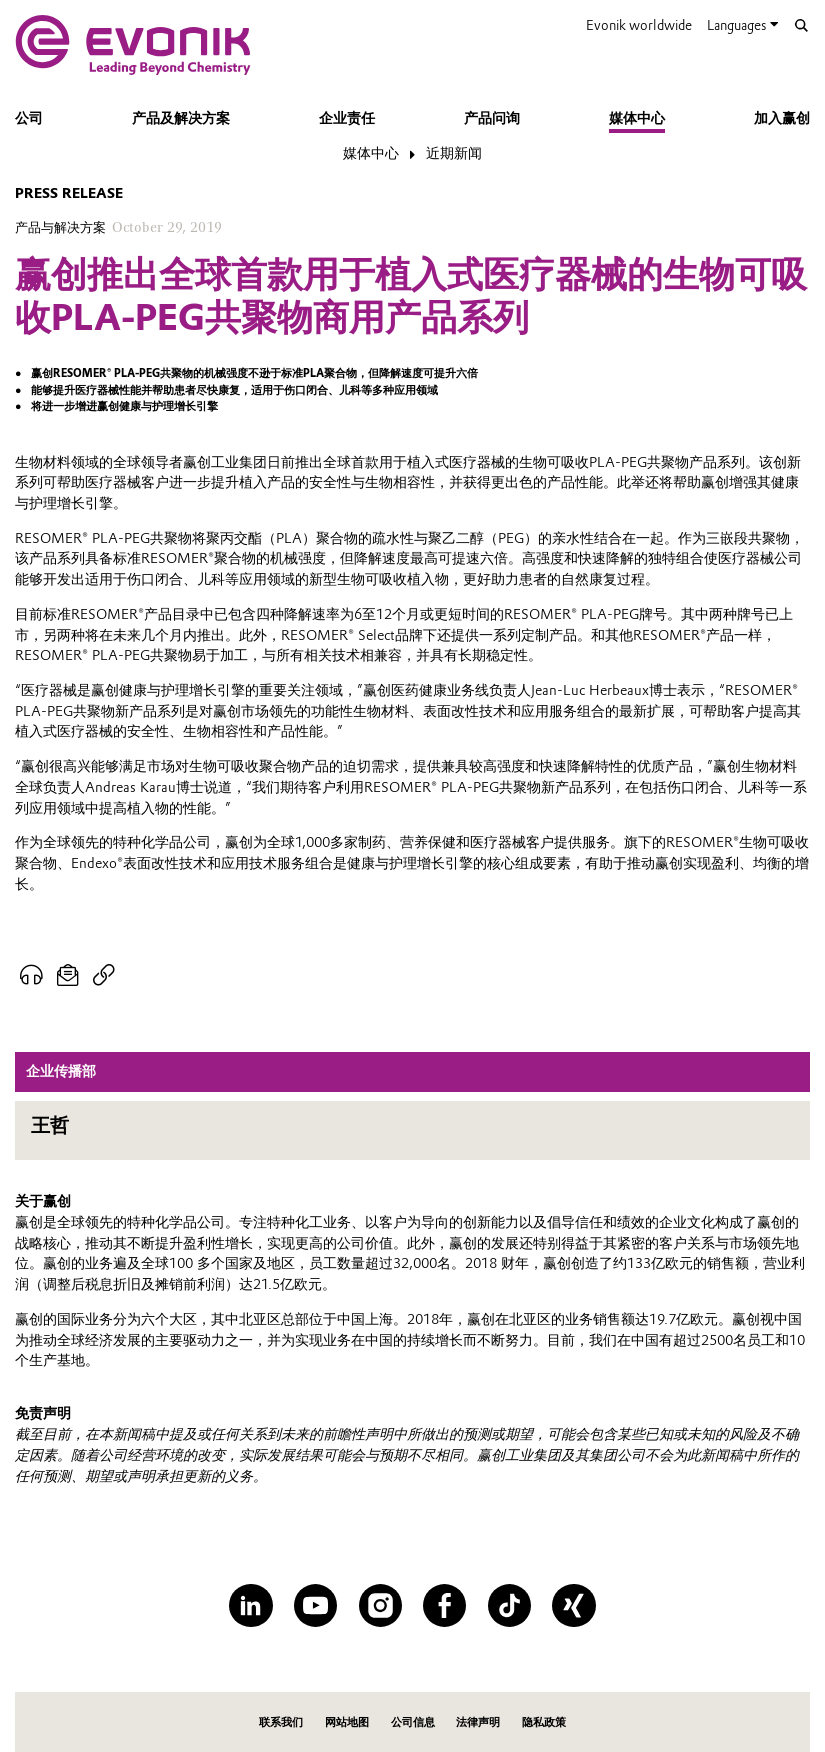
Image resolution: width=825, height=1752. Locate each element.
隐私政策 (544, 1722)
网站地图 (347, 1722)
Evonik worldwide (639, 25)
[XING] (573, 1605)
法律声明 (478, 1722)
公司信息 (413, 1722)
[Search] (801, 25)
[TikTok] (509, 1605)
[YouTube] (315, 1605)
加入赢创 (782, 118)
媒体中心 (637, 118)
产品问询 (492, 118)
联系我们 (281, 1722)
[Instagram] (380, 1605)
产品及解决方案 (181, 118)
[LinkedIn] (250, 1605)
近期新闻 (454, 153)
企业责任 (347, 118)
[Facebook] (444, 1605)
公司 (29, 118)
